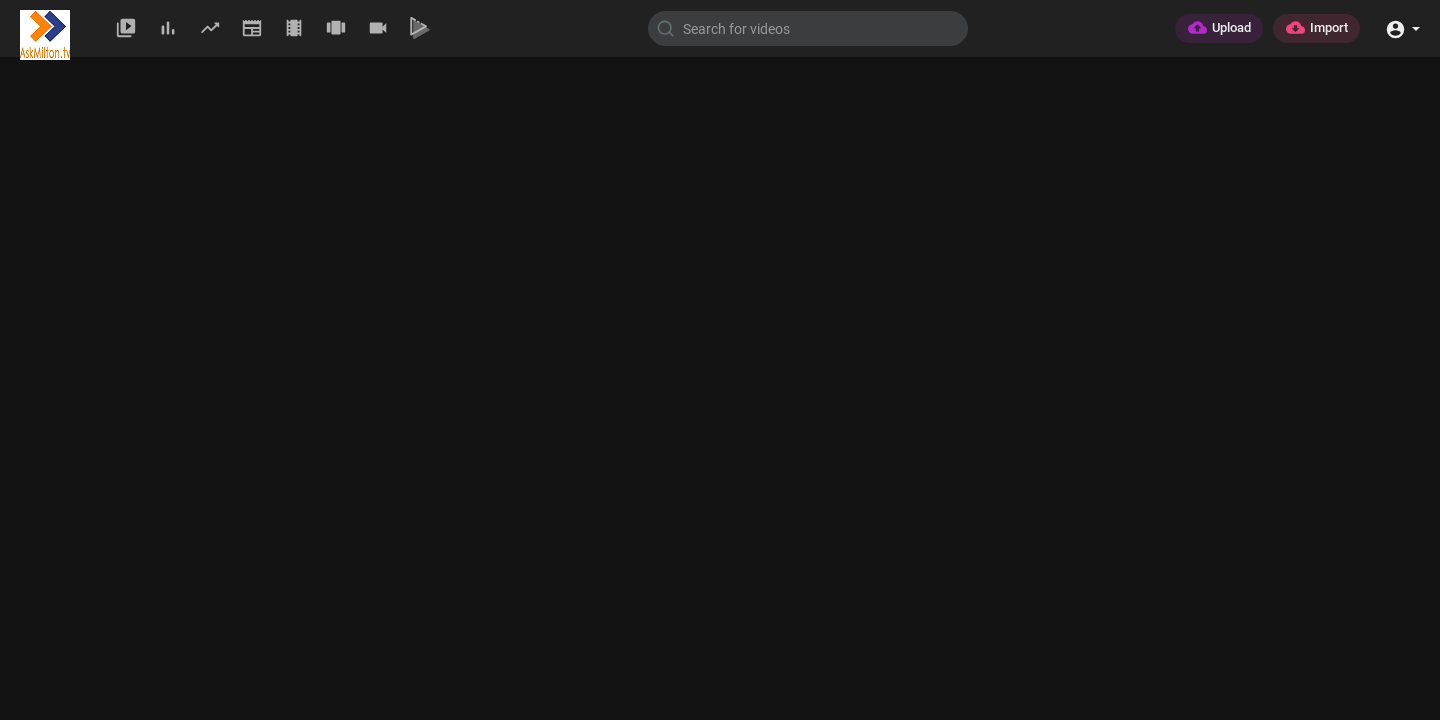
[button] (1402, 27)
